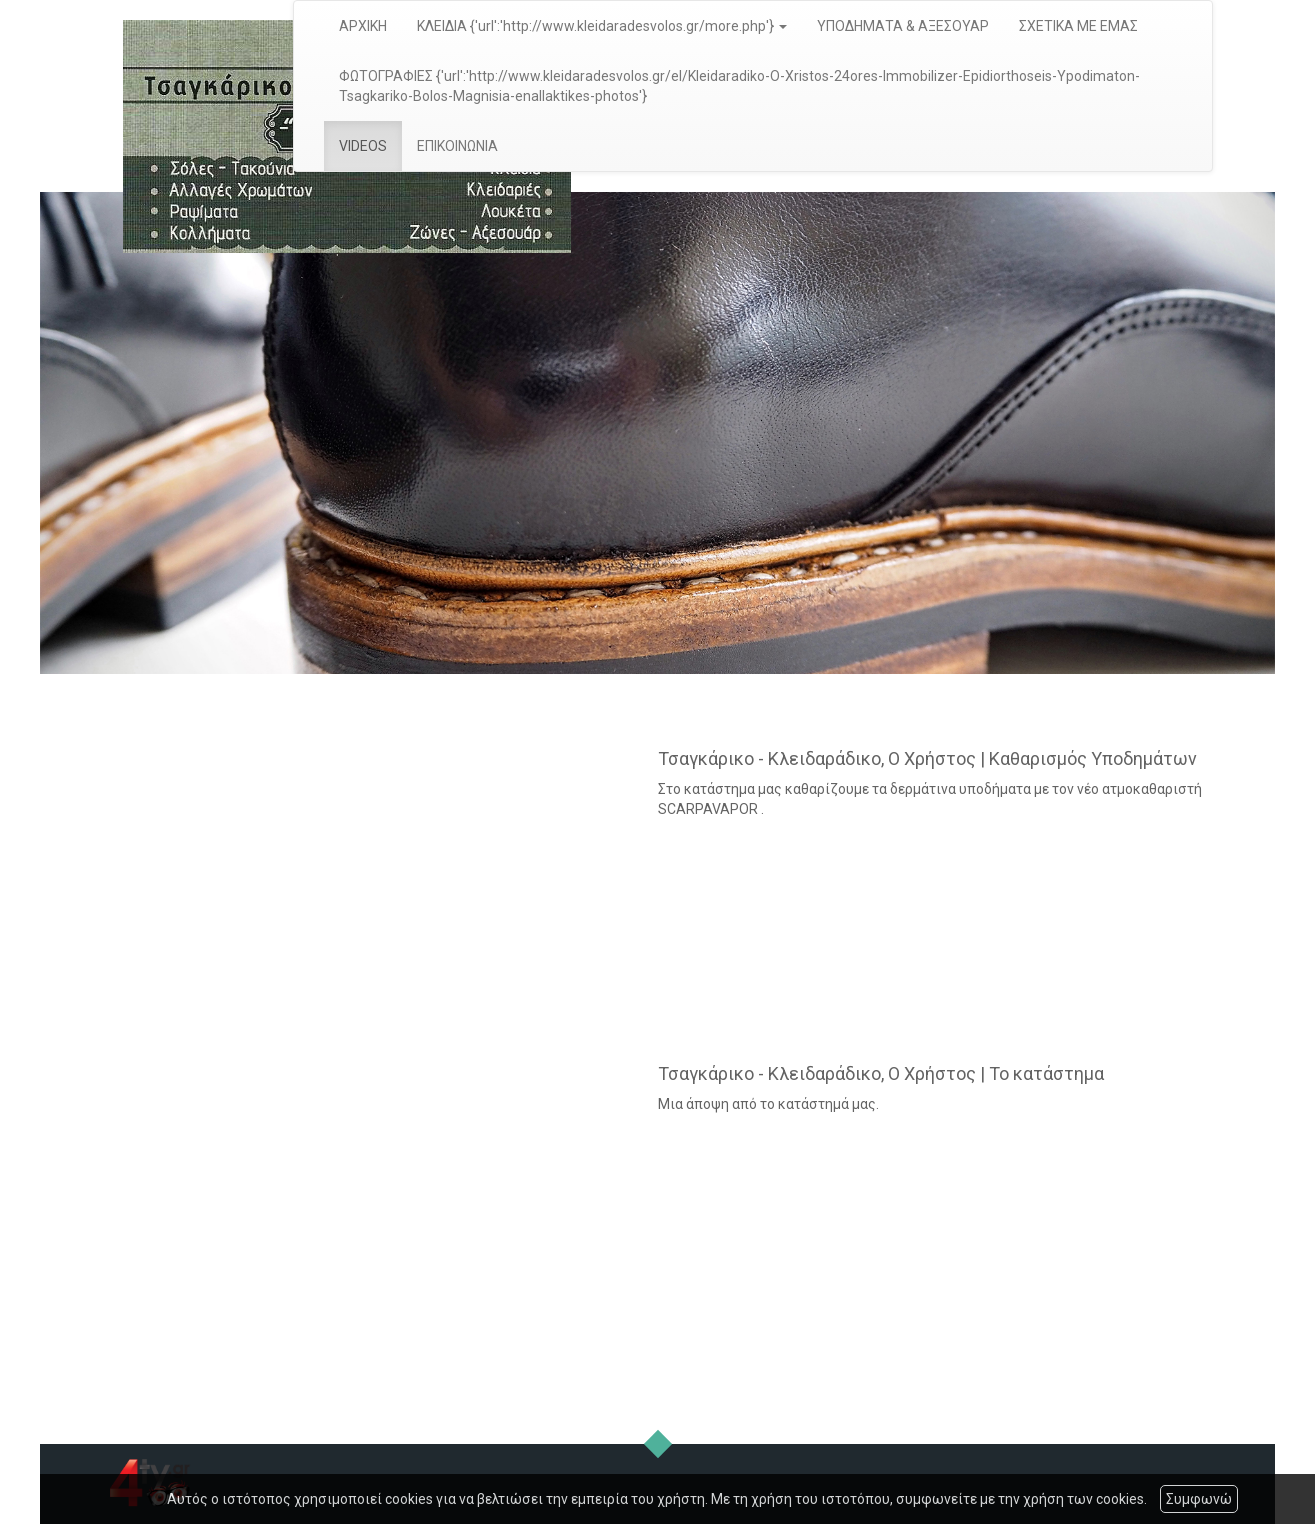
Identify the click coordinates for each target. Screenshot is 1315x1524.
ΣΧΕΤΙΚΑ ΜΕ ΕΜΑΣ (1078, 26)
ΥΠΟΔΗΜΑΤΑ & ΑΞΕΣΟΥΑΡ (903, 26)
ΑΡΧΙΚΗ (363, 26)
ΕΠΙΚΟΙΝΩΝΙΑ (457, 146)
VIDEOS (363, 146)
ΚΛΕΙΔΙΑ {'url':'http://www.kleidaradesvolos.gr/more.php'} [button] (602, 26)
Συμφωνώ (1199, 1499)
